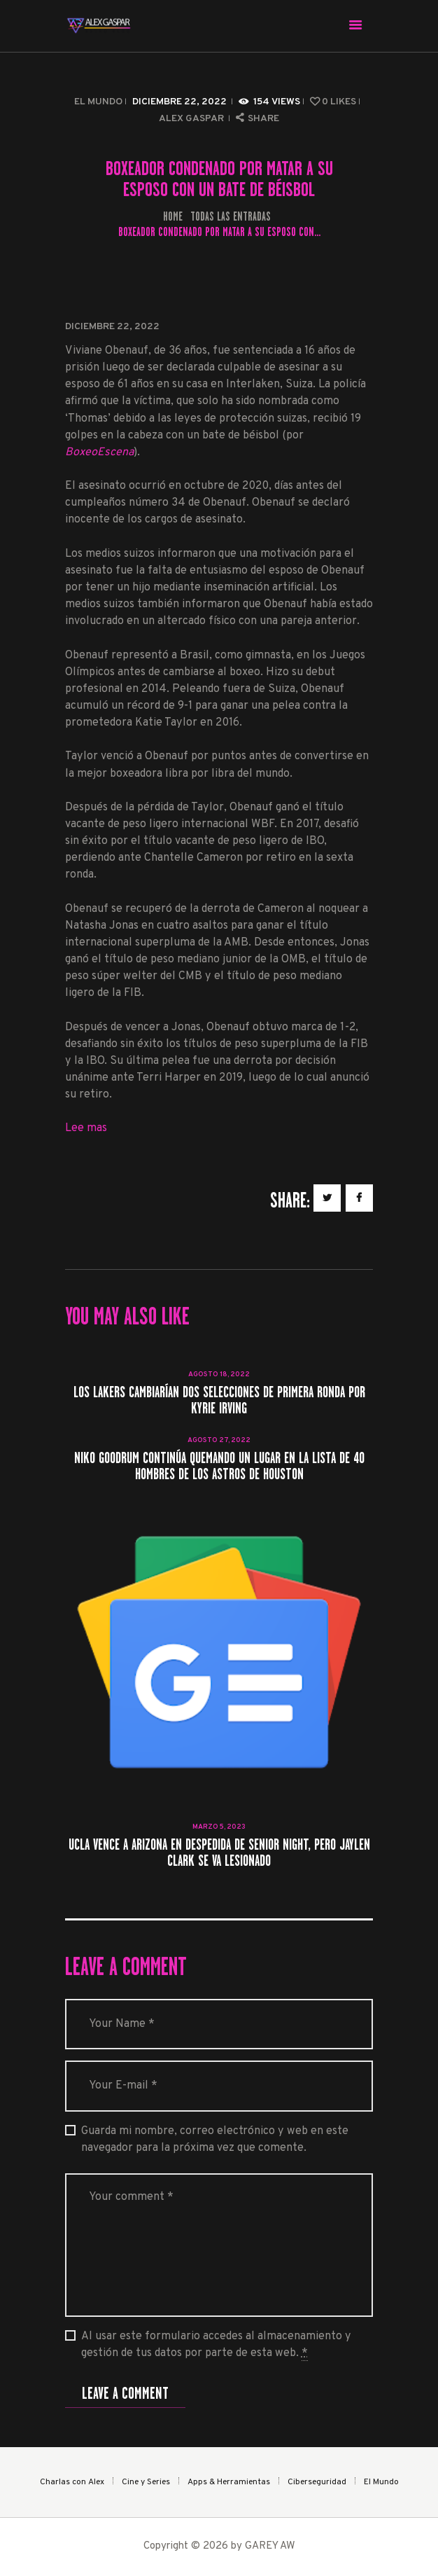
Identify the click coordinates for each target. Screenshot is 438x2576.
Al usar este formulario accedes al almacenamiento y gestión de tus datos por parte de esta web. (216, 2345)
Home (173, 216)
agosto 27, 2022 (219, 1440)
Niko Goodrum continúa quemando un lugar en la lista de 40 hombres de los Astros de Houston (219, 1466)
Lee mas (86, 1128)
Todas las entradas (230, 216)
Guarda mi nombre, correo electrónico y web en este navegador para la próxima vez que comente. (214, 2139)
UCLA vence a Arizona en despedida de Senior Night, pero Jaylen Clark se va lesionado (219, 1853)
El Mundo (98, 102)
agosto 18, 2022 (219, 1374)
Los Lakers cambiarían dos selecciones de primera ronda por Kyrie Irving (219, 1400)
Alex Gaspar (192, 119)
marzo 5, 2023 (219, 1826)
